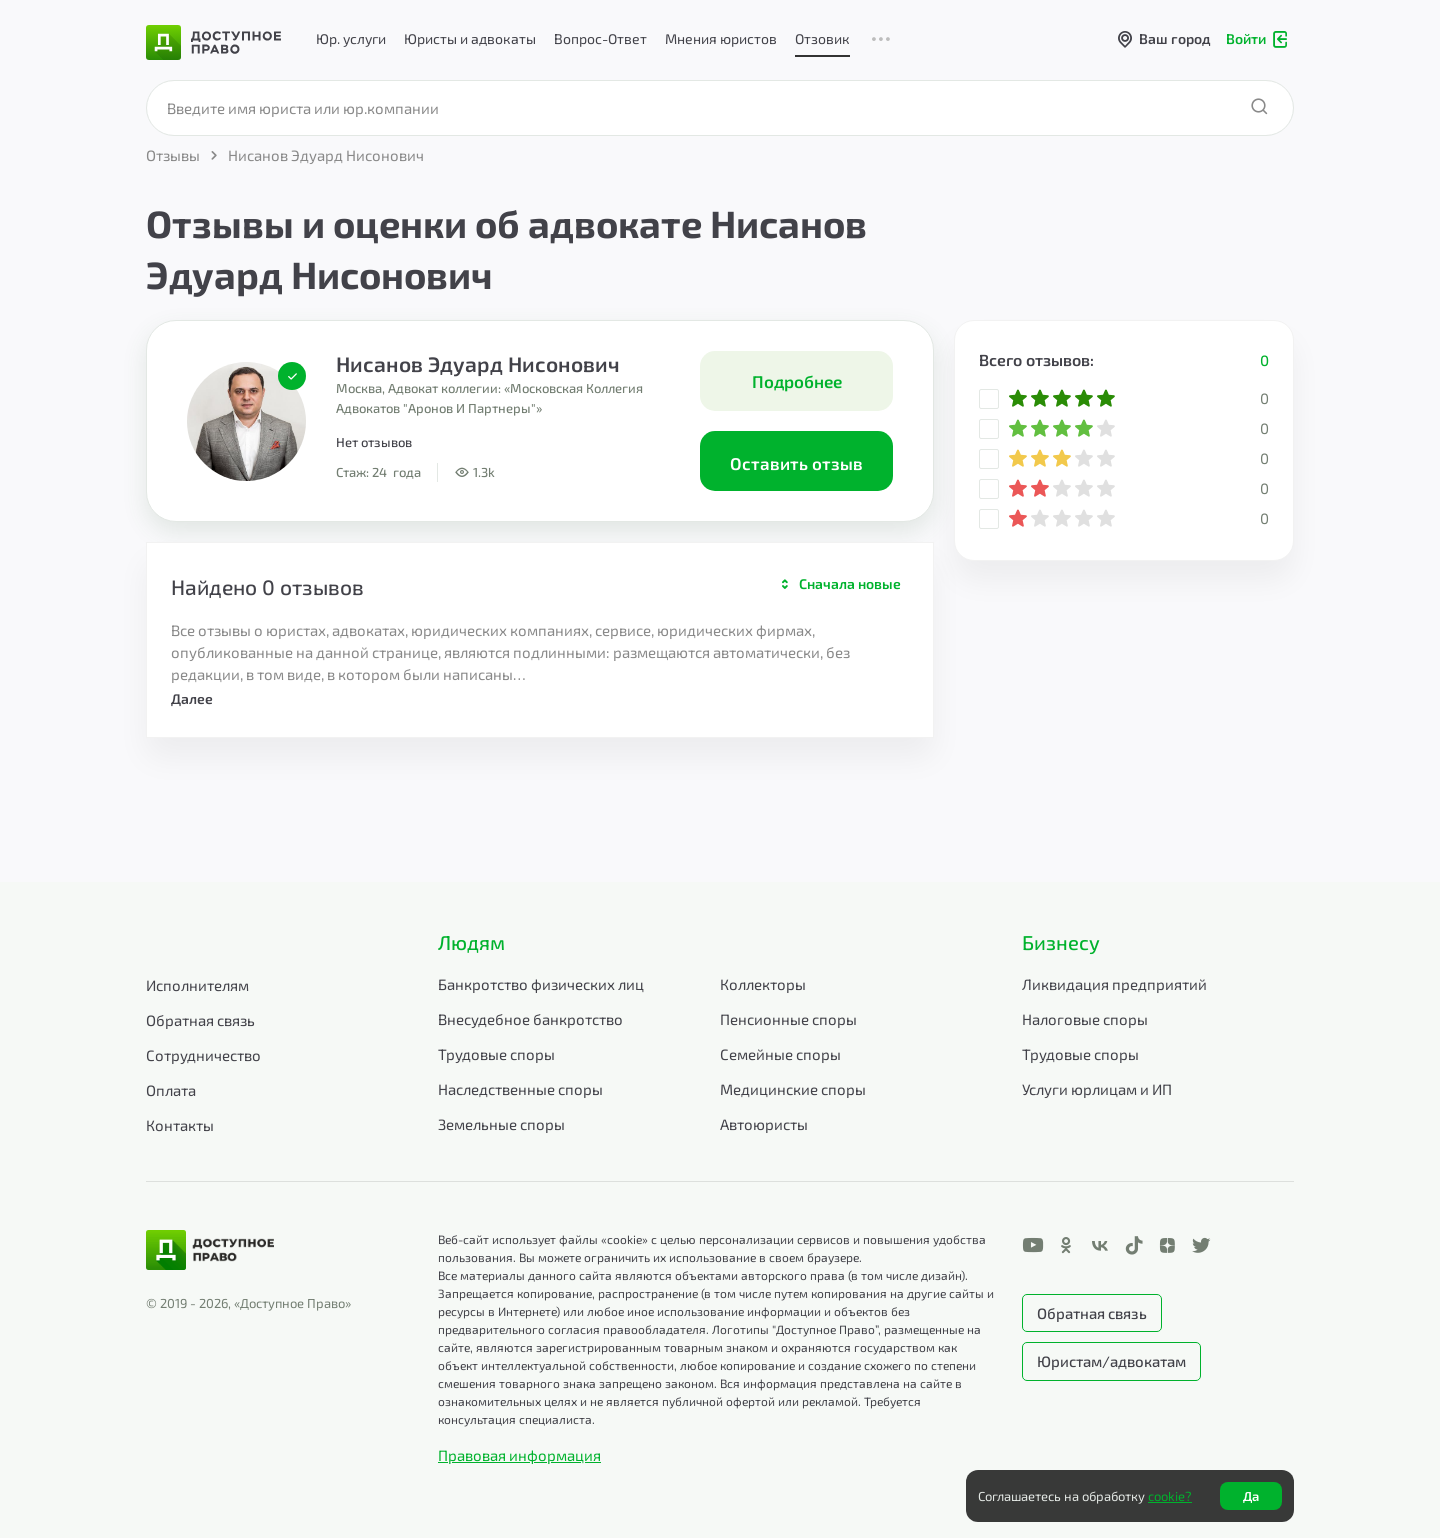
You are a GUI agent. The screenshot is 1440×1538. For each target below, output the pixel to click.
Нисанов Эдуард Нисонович (478, 363)
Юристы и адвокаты (470, 38)
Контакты (180, 1125)
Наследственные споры (520, 1089)
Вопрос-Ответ (600, 38)
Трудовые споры (496, 1054)
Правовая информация (519, 1455)
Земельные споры (501, 1124)
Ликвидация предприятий (1114, 984)
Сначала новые (850, 583)
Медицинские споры (793, 1089)
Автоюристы (764, 1124)
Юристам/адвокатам (1111, 1361)
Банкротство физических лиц (541, 984)
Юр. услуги (351, 38)
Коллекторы (763, 984)
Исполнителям (197, 985)
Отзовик (822, 38)
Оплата (171, 1090)
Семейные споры (780, 1054)
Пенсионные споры (788, 1019)
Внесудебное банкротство (530, 1019)
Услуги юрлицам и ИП (1097, 1089)
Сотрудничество (203, 1055)
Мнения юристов (721, 38)
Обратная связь (200, 1020)
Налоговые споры (1085, 1019)
